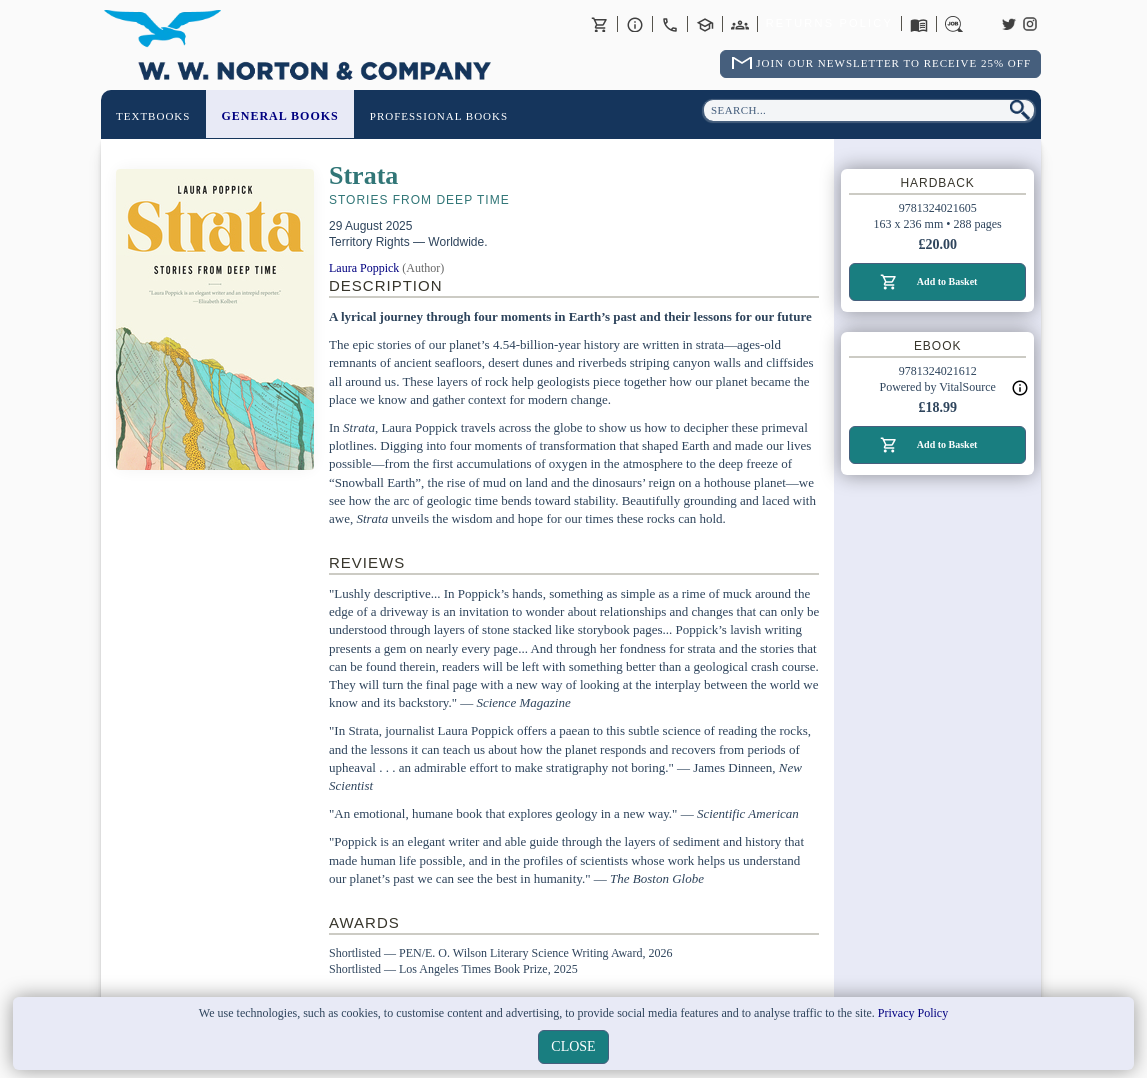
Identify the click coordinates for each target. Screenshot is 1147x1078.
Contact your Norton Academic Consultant (705, 24)
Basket (600, 24)
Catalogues (919, 24)
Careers (954, 24)
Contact (670, 24)
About (635, 24)
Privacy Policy (913, 1013)
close (573, 1046)
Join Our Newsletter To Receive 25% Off (893, 63)
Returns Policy (829, 24)
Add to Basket (947, 281)
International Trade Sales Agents (740, 24)
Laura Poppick (364, 268)
